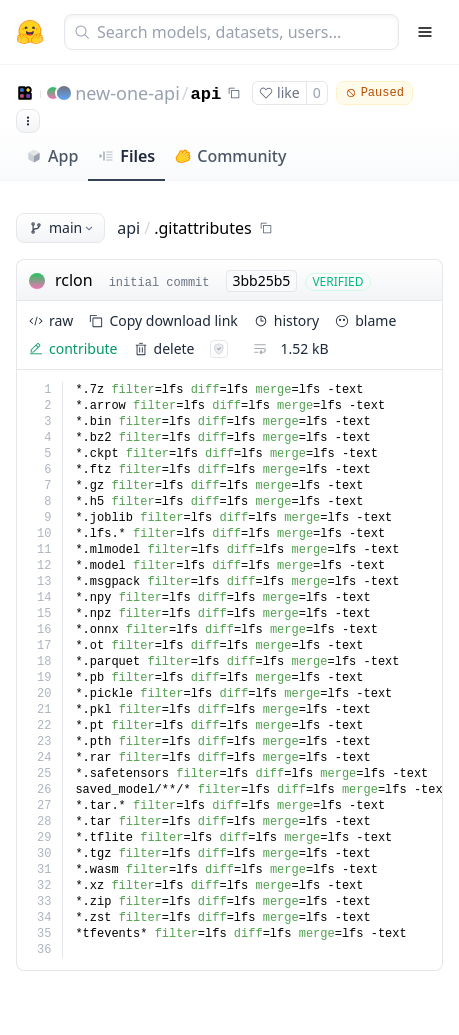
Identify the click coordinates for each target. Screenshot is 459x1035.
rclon (74, 280)
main (62, 227)
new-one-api (127, 93)
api (206, 94)
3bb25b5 (262, 280)
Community (230, 156)
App (52, 156)
